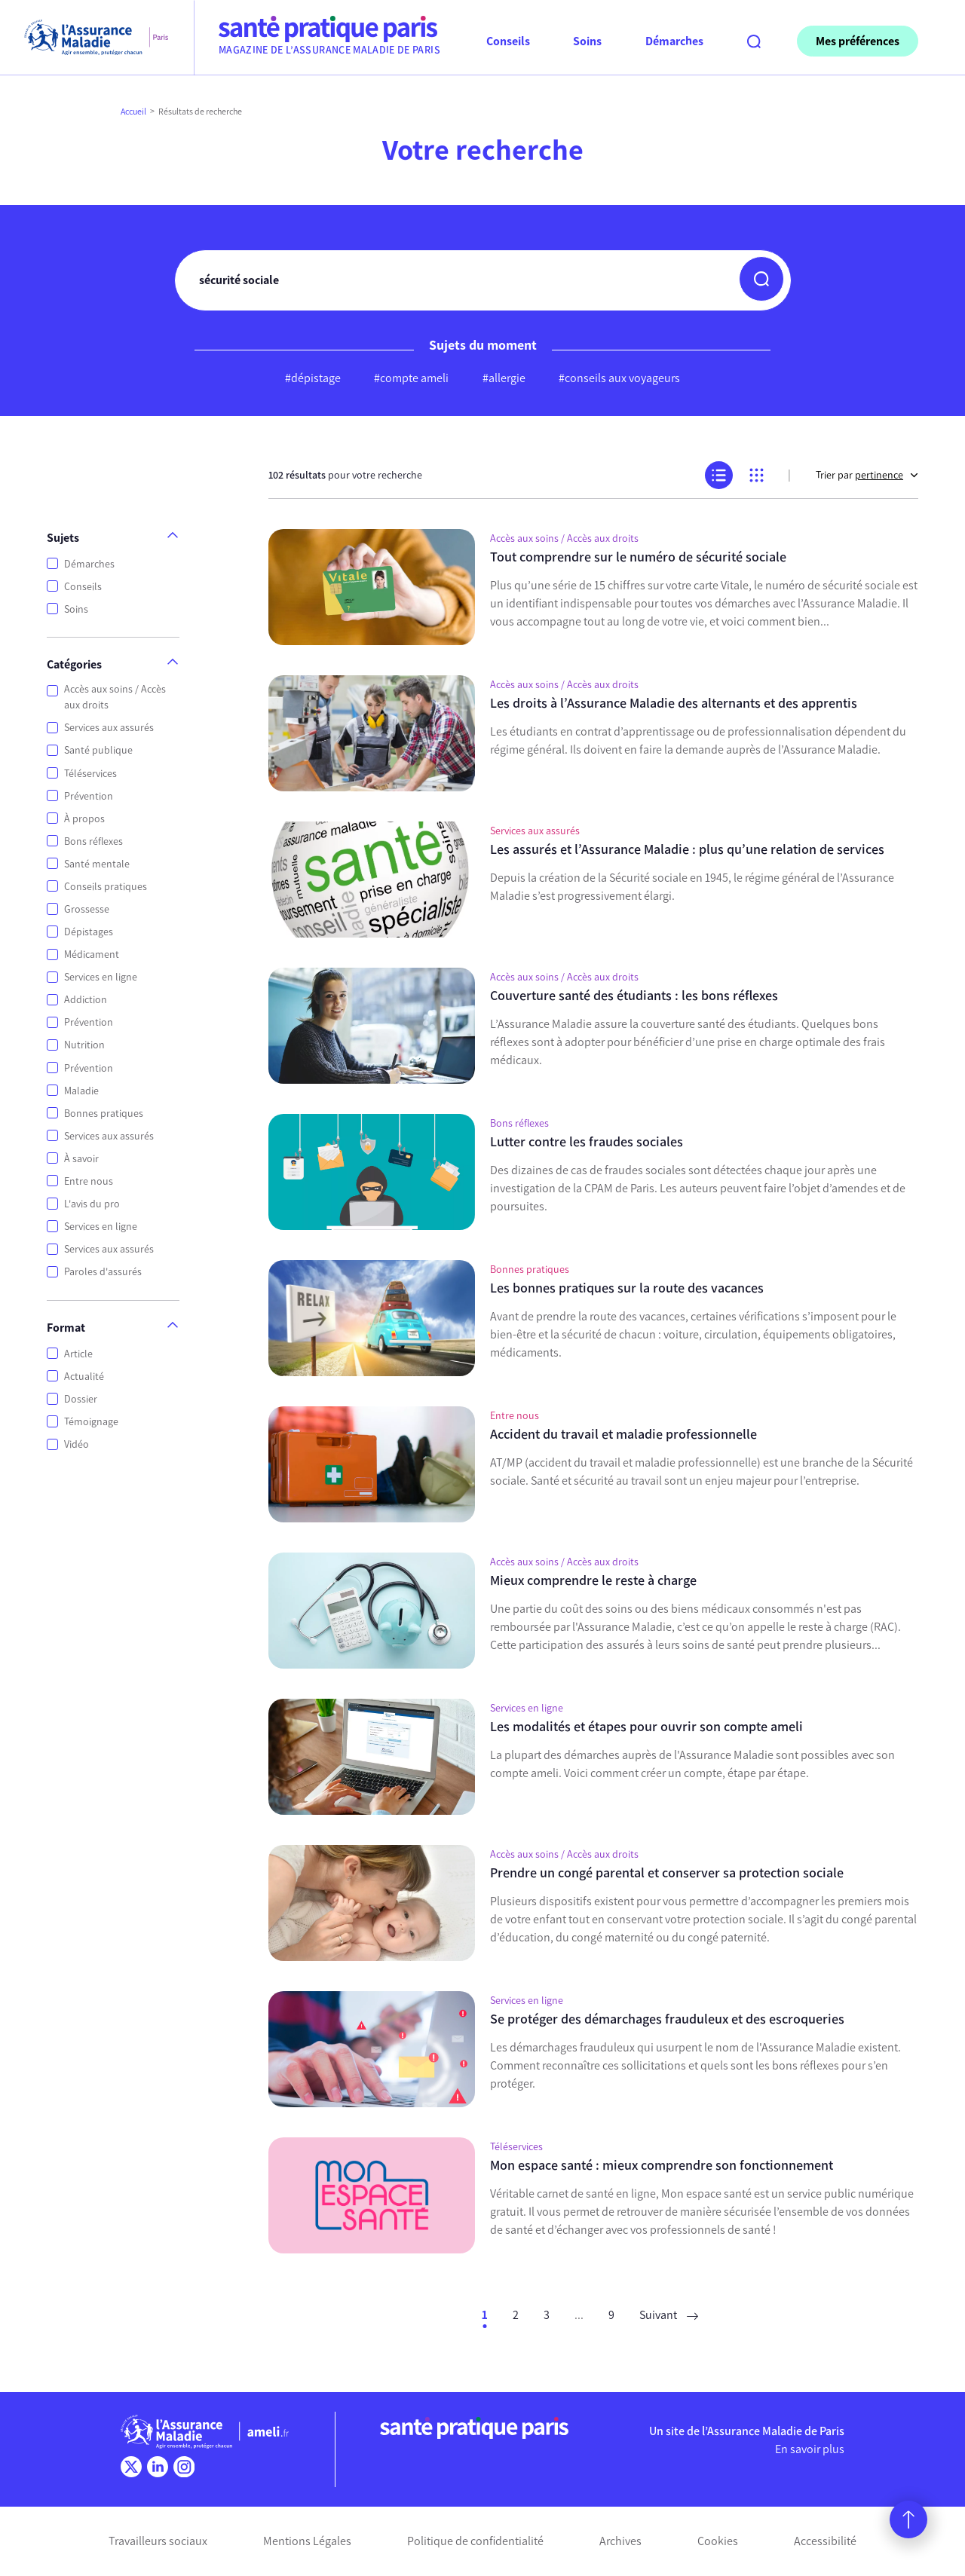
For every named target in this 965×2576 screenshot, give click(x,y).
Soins (76, 609)
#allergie (503, 378)
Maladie (81, 1091)
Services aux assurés (109, 727)
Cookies (717, 2541)
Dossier (80, 1399)
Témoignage (91, 1421)
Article (78, 1354)
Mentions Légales (307, 2541)
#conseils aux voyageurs (619, 378)
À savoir (81, 1158)
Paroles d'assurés (103, 1271)
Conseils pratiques (105, 886)
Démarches (89, 564)
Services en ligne (100, 977)
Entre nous (88, 1181)
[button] (761, 278)
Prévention (88, 796)
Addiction (85, 999)
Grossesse (86, 909)
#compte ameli (411, 378)
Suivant (668, 2315)
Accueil (133, 111)
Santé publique (98, 750)
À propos (84, 818)
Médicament (91, 954)
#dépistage (313, 378)
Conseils (83, 586)
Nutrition (84, 1045)
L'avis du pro (92, 1204)
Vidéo (76, 1444)
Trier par (867, 475)
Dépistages (88, 931)
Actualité (84, 1376)
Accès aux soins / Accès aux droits (115, 697)
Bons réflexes (93, 841)
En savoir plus (809, 2449)
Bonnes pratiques (103, 1113)
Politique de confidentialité (475, 2541)
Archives (620, 2541)
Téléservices (90, 773)
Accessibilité (825, 2541)
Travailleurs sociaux (158, 2541)
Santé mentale (97, 864)
